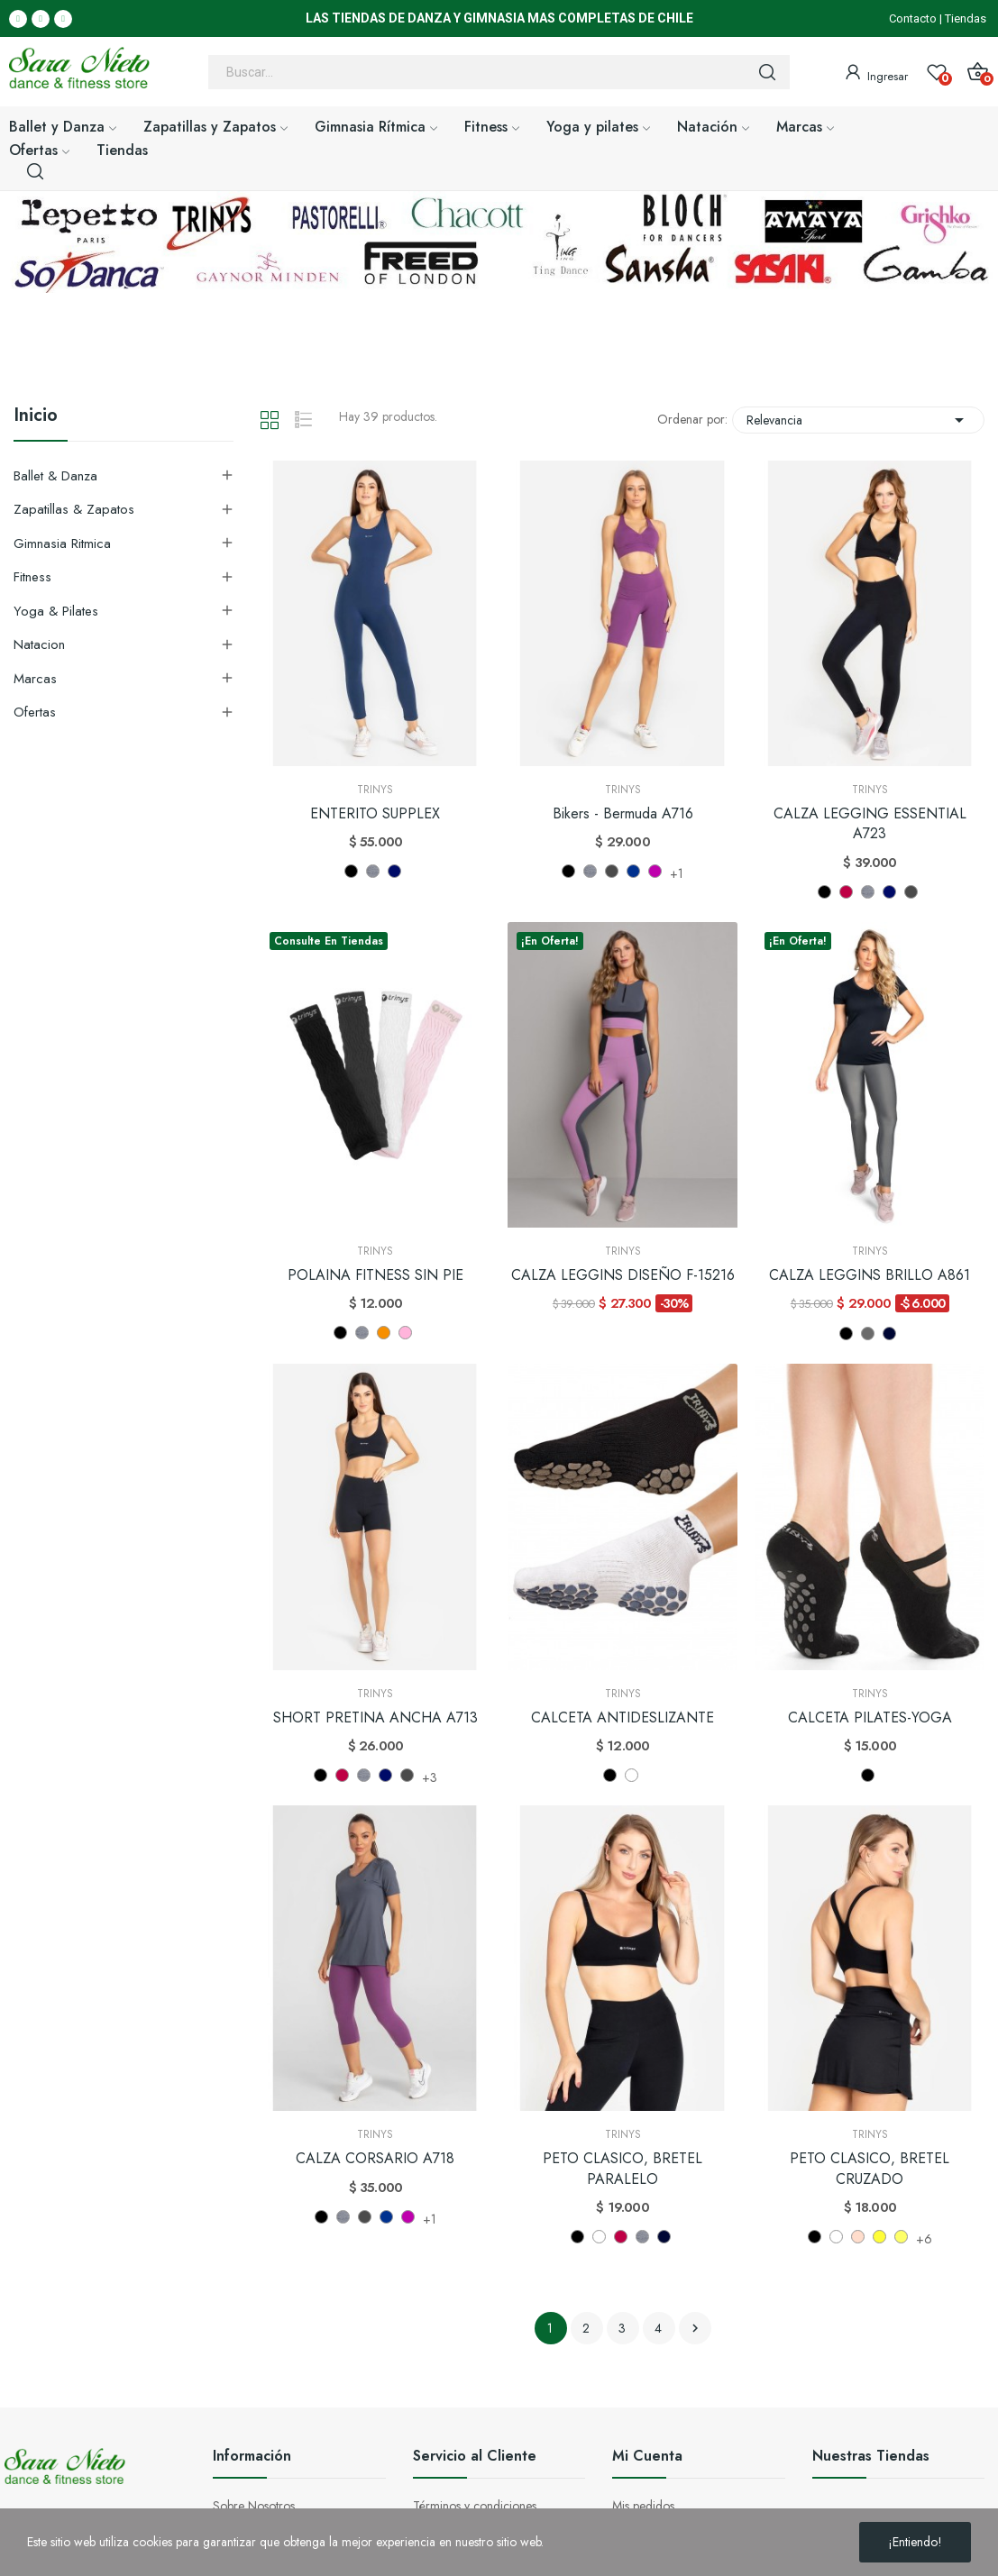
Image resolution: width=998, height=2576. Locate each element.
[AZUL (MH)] (394, 871)
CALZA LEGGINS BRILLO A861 (869, 1275)
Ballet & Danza (55, 476)
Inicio (36, 417)
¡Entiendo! (915, 2542)
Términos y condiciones (474, 2506)
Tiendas (965, 18)
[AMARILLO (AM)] (879, 2236)
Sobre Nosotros (254, 2506)
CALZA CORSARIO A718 (375, 2159)
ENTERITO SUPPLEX (375, 814)
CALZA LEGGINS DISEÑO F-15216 (623, 1275)
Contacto (913, 18)
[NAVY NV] (633, 871)
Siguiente (695, 2328)
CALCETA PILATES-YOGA (870, 1718)
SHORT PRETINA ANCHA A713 (375, 1718)
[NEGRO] (351, 871)
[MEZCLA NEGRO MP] (611, 871)
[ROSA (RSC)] (405, 1332)
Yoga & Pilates (56, 611)
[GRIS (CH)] (867, 1333)
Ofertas (35, 712)
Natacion (39, 644)
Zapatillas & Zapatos (74, 509)
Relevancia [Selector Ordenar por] (858, 420)
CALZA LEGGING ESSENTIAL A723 (870, 824)
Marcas (35, 679)
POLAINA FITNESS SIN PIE (375, 1275)
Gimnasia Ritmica (62, 543)
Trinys (375, 789)
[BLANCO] (631, 1775)
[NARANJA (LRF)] (383, 1332)
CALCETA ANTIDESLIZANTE (622, 1718)
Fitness (32, 577)
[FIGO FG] (655, 871)
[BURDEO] (846, 892)
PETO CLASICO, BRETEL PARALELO (622, 2168)
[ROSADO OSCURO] (858, 2236)
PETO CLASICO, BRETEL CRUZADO (869, 2168)
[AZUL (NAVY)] (889, 1333)
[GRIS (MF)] (373, 871)
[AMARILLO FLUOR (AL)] (901, 2236)
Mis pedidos (643, 2506)
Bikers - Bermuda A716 (623, 814)
